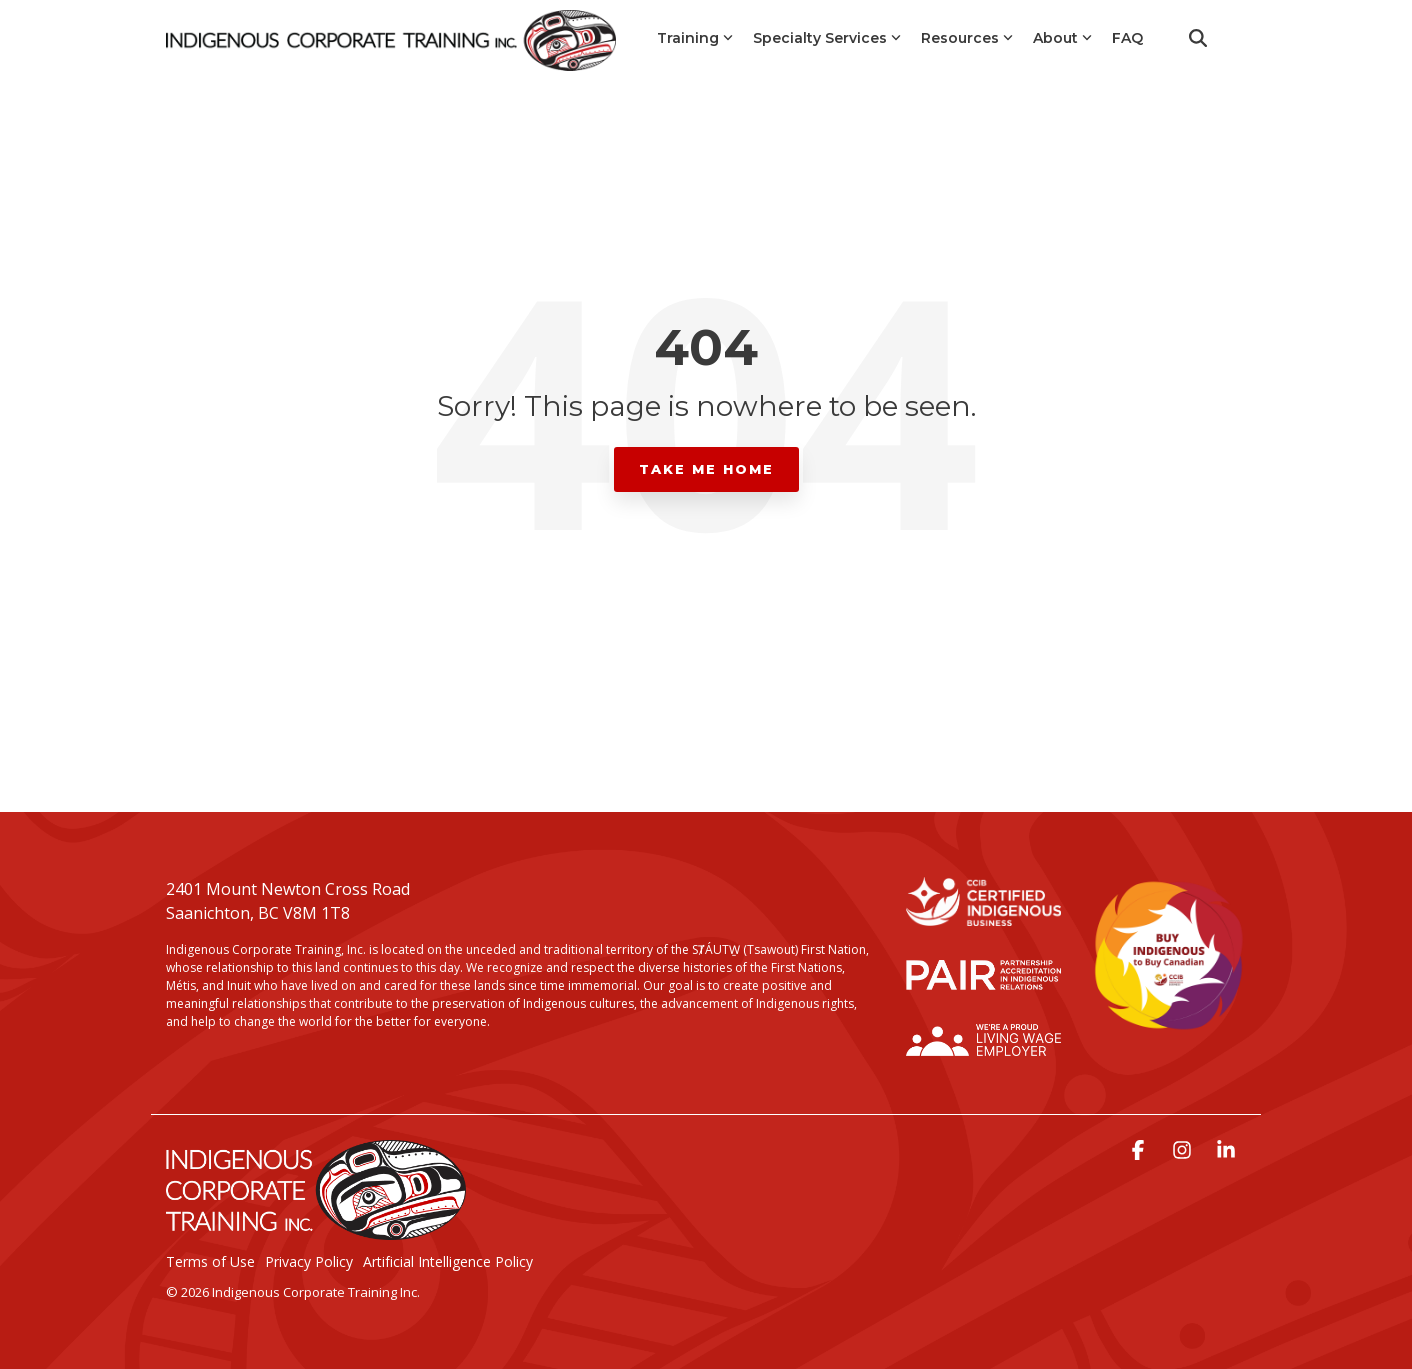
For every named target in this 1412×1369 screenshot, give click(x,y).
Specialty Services (827, 38)
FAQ (1127, 38)
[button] (1140, 1151)
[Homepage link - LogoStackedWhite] (316, 1230)
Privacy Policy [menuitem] (309, 1261)
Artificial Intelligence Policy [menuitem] (448, 1261)
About (1062, 38)
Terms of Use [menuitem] (210, 1261)
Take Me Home (706, 469)
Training (695, 38)
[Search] (1198, 38)
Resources (967, 38)
